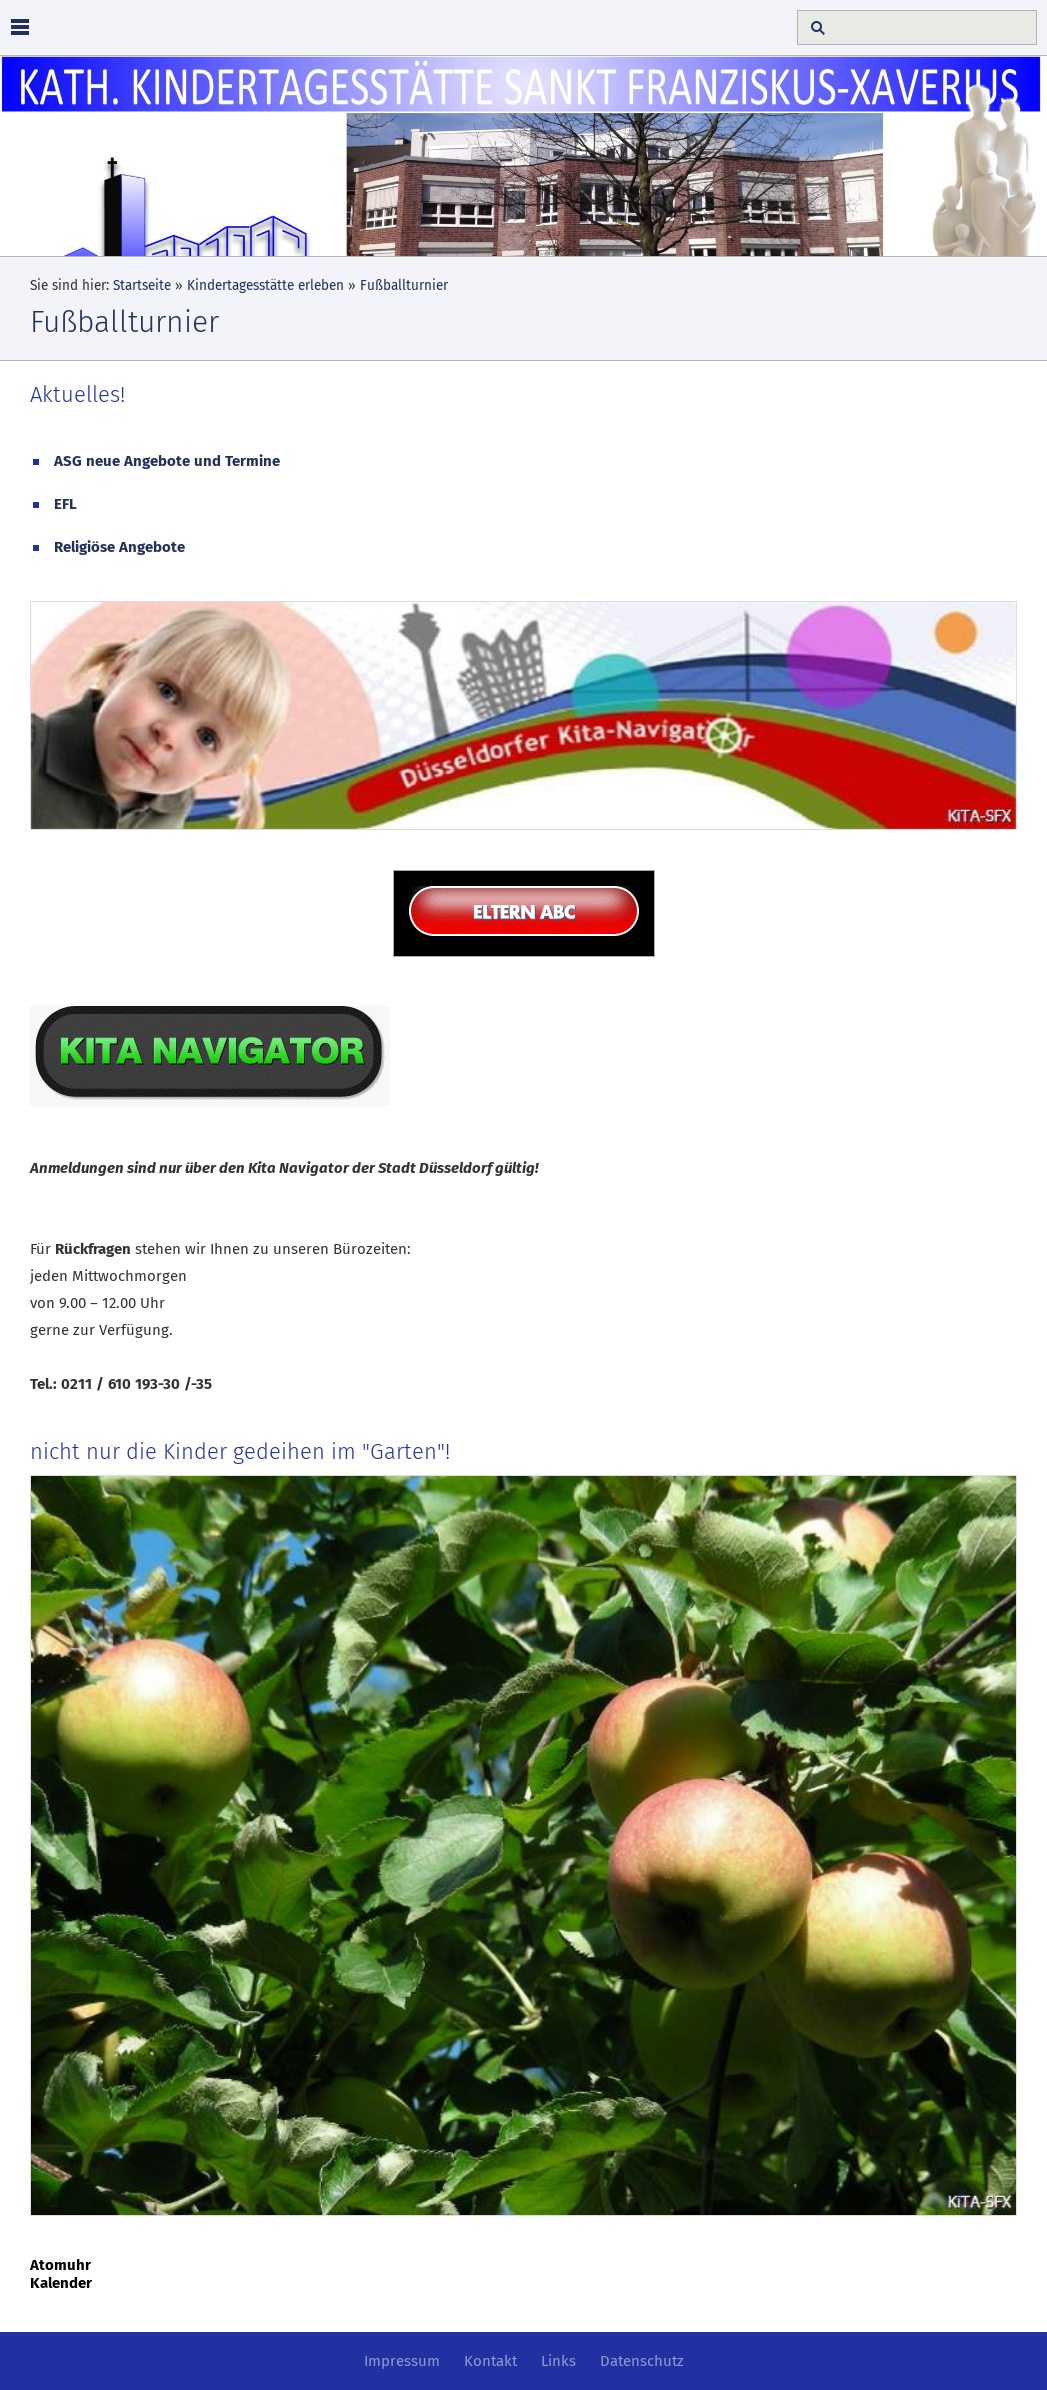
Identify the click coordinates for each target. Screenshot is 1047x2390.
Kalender (61, 2283)
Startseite (142, 285)
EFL (65, 504)
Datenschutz (642, 2361)
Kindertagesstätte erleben (265, 285)
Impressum (402, 2361)
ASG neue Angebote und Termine (167, 461)
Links (558, 2361)
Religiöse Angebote (119, 547)
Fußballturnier (404, 285)
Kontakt (490, 2361)
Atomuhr (60, 2265)
